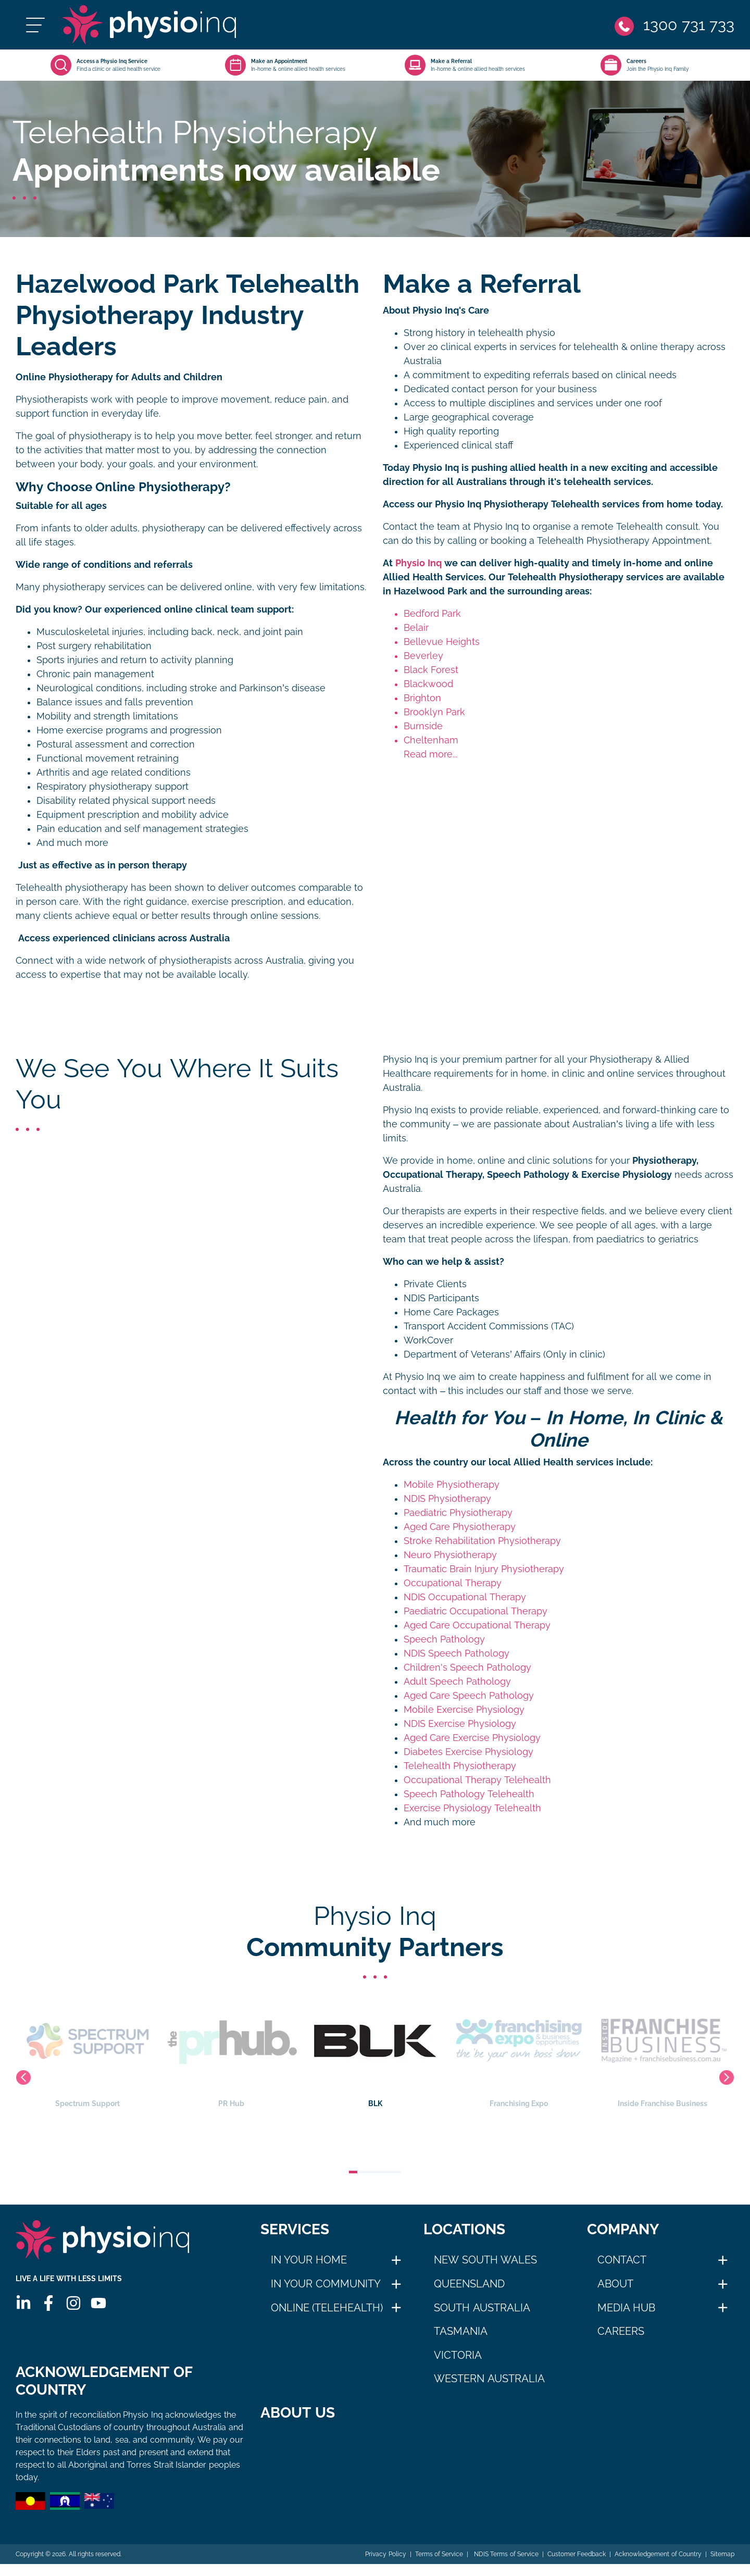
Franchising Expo (609, 2051)
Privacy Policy (385, 2566)
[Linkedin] (23, 2303)
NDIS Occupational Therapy (465, 1597)
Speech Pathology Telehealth (469, 1794)
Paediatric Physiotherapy (458, 1513)
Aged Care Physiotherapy (460, 1527)
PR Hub (322, 2051)
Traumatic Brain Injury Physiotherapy (484, 1569)
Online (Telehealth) (327, 2307)
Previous (23, 2077)
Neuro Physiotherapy (450, 1555)
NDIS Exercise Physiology (460, 1724)
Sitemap (722, 2566)
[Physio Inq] (149, 24)
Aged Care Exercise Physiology (472, 1738)
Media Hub (626, 2307)
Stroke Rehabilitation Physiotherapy (482, 1541)
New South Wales (485, 2260)
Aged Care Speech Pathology (469, 1695)
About (615, 2283)
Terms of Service (439, 2566)
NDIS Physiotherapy (447, 1499)
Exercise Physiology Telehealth (472, 1808)
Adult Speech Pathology (457, 1681)
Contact (621, 2260)
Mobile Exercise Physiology (464, 1709)
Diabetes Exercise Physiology (468, 1752)
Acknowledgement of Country (658, 2566)
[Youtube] (98, 2303)
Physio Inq (418, 563)
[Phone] (674, 24)
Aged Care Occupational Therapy (477, 1625)
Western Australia (489, 2378)
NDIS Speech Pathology (456, 1653)
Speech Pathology (444, 1639)
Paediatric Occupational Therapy (475, 1611)
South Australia (482, 2307)
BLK (465, 2051)
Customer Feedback (576, 2566)
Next (726, 2077)
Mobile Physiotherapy (451, 1484)
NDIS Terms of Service (505, 2566)
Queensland (469, 2283)
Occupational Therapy (453, 1583)
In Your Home (309, 2260)
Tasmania (461, 2331)
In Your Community (326, 2283)
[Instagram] (73, 2303)
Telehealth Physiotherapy (460, 1766)
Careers (620, 2331)
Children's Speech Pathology (467, 1667)
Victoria (458, 2355)
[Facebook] (48, 2303)
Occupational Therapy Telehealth (477, 1780)
